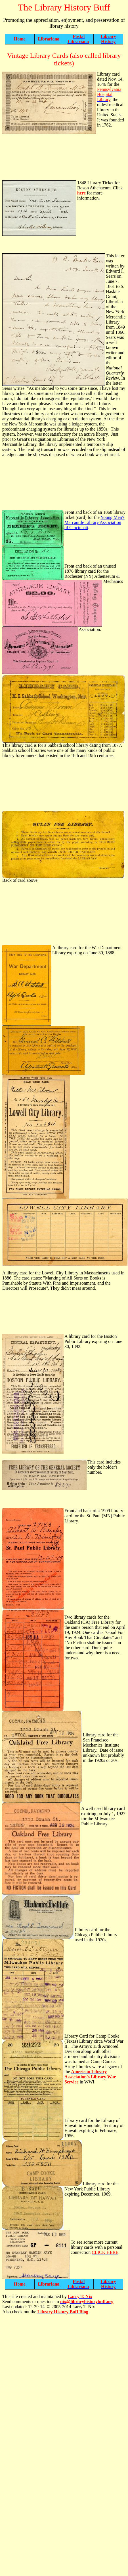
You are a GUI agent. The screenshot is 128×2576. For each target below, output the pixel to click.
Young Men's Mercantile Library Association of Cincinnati (94, 522)
